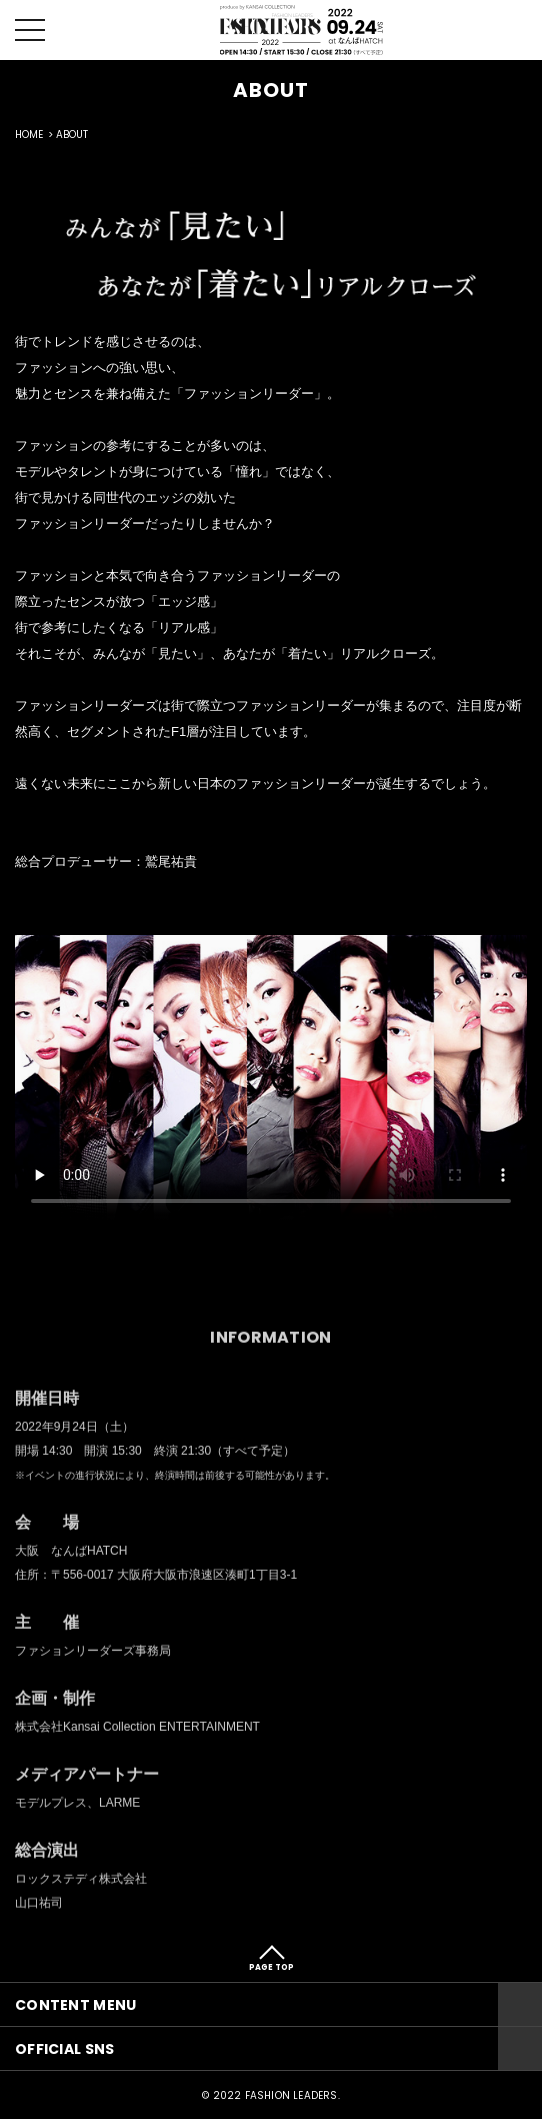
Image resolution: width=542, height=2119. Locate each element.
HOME (29, 134)
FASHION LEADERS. (292, 2095)
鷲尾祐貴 (171, 867)
